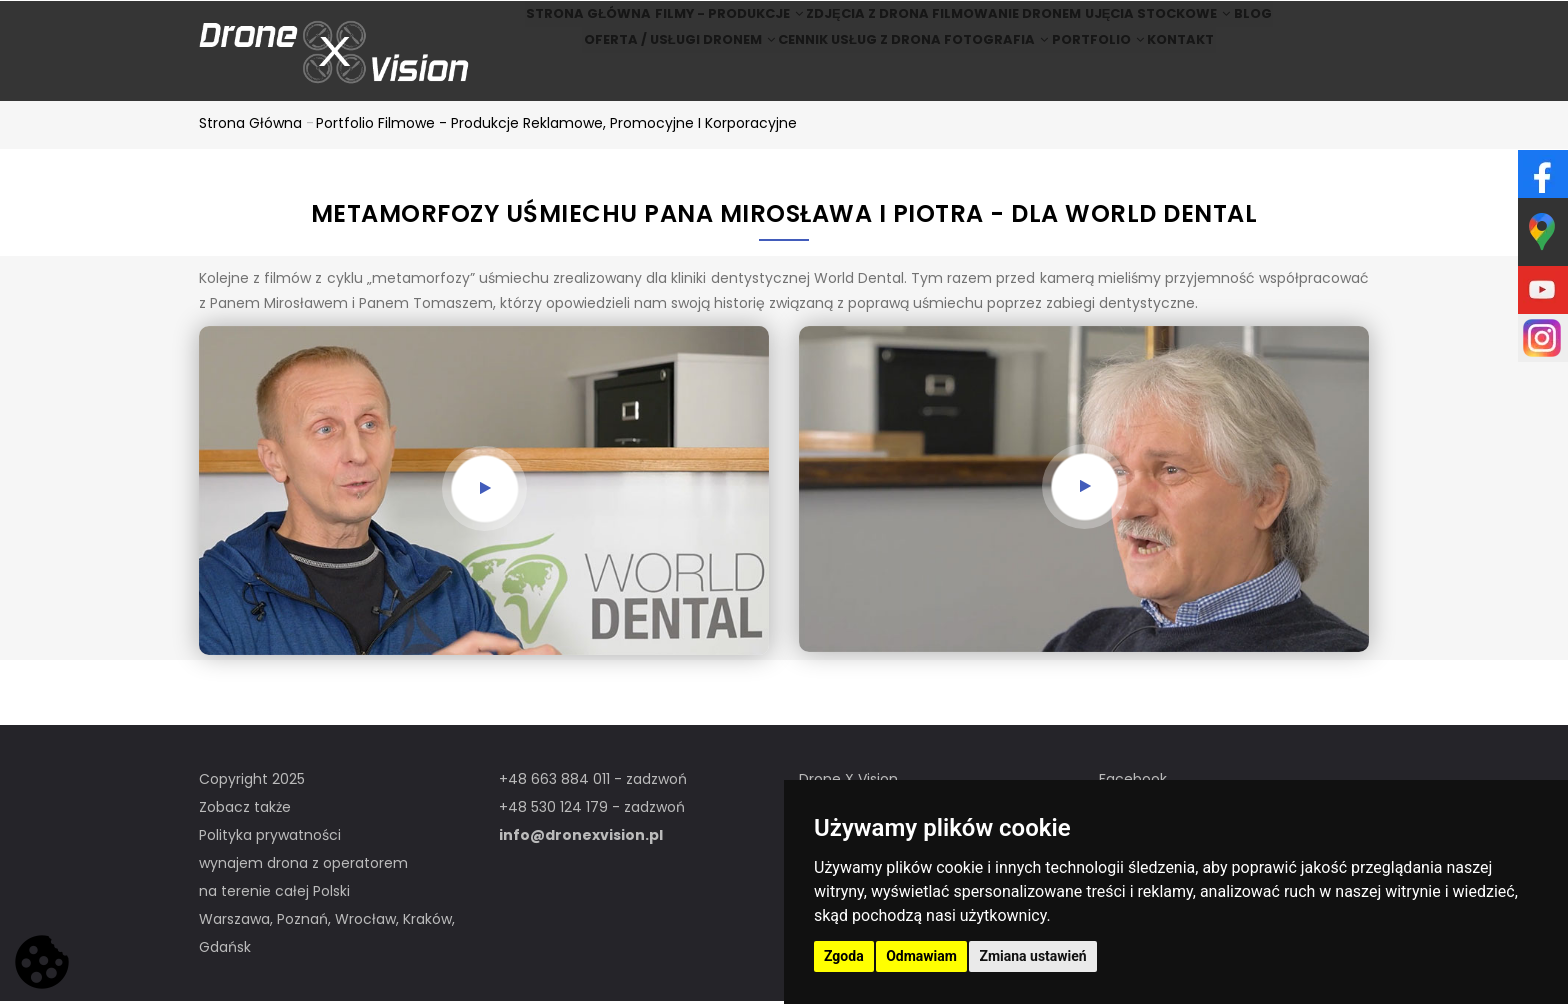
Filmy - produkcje (699, 26)
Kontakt (1210, 78)
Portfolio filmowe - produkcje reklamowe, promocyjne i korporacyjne (556, 126)
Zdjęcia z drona (853, 26)
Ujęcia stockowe (1170, 26)
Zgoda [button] (844, 956)
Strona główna (544, 26)
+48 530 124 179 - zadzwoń (592, 810)
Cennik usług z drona (833, 78)
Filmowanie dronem (1006, 26)
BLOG (1289, 26)
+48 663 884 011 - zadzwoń (593, 782)
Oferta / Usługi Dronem (642, 78)
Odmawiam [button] (921, 956)
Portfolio (1106, 78)
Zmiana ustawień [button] (1032, 956)
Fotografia (985, 78)
